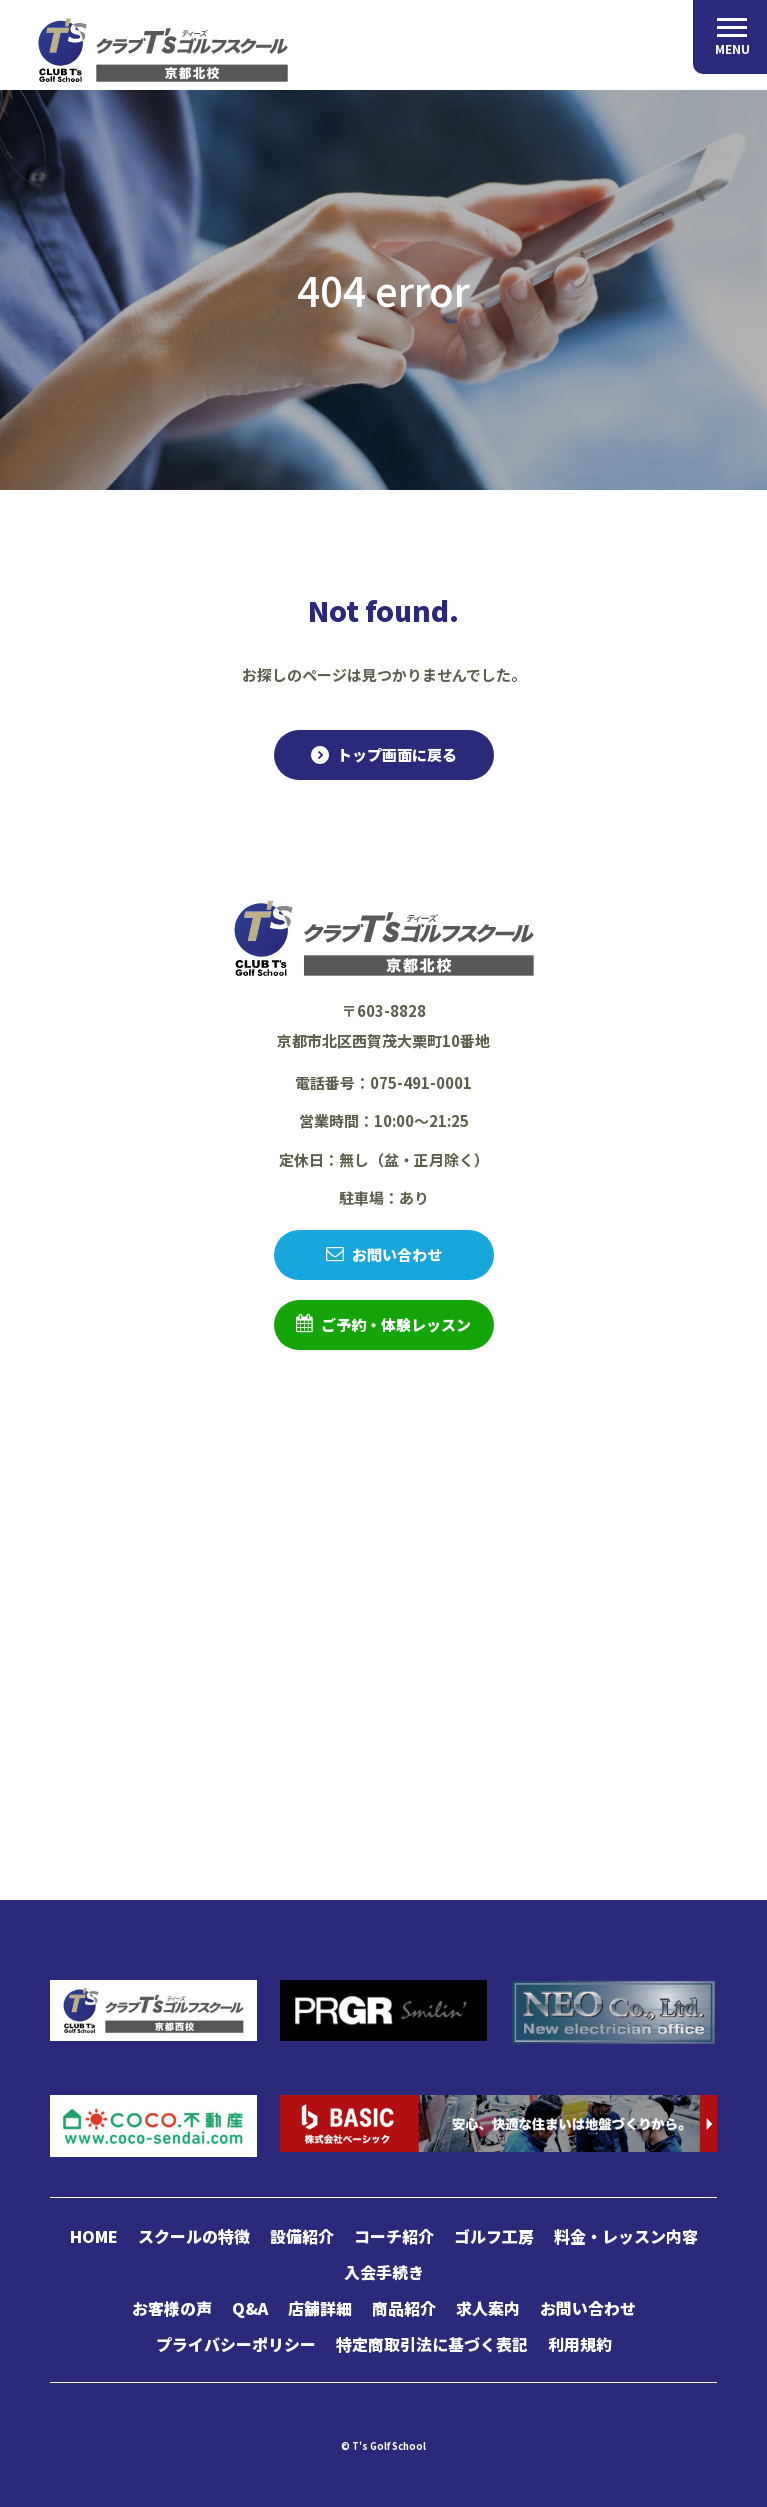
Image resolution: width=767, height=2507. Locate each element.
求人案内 (488, 2308)
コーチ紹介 (394, 2236)
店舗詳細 (320, 2308)
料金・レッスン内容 (626, 2236)
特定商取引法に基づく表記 (432, 2344)
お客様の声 (172, 2308)
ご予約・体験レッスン (396, 1324)
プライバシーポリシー (236, 2344)
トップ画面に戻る (397, 754)
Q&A (250, 2308)
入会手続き (384, 2272)
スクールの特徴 (194, 2236)
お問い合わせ (397, 1254)
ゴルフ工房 (494, 2236)
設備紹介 (302, 2236)
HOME (94, 2236)
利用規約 (580, 2344)
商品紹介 (404, 2308)
